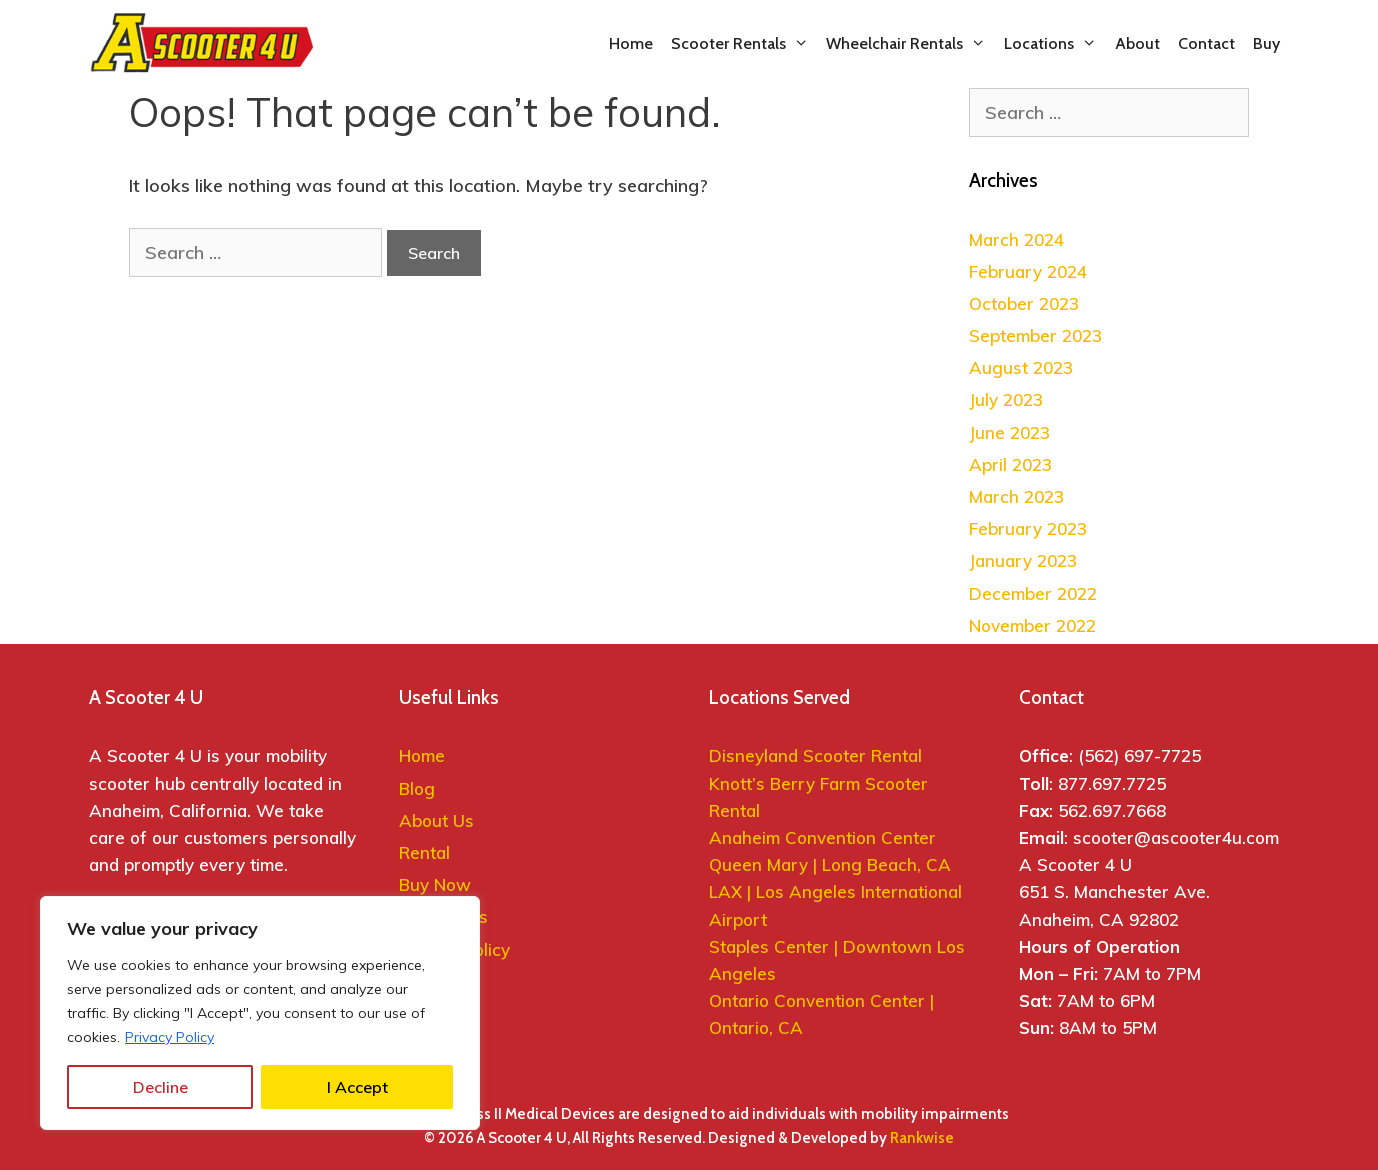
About (1137, 43)
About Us (436, 820)
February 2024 (1028, 271)
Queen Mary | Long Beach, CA (832, 864)
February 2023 (1028, 528)
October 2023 (1024, 303)
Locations (1055, 44)
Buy (1266, 43)
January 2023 (1023, 560)
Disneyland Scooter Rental (815, 755)
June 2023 (1009, 432)
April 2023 (1010, 464)
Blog (417, 788)
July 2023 (1006, 399)
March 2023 (1016, 496)
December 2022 (1033, 593)
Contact (1206, 43)
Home (631, 43)
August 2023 (1021, 367)
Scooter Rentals (744, 44)
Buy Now (435, 884)
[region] (260, 1013)
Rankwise (922, 1138)
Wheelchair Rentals (910, 44)
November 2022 (1032, 625)
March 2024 (1016, 239)
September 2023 (1035, 335)
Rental (424, 852)
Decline (160, 1087)
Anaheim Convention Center (822, 837)
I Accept (357, 1087)
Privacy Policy (169, 1037)
